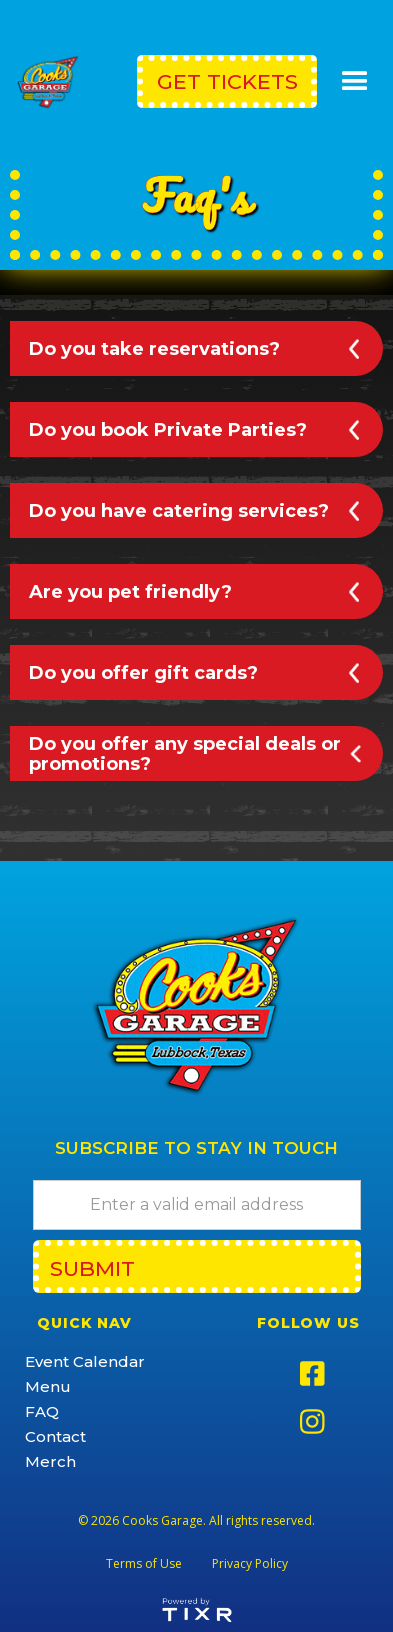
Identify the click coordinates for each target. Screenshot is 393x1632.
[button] (355, 82)
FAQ (42, 1411)
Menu (48, 1386)
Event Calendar (85, 1361)
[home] (52, 82)
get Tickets (227, 81)
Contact (55, 1436)
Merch (50, 1461)
